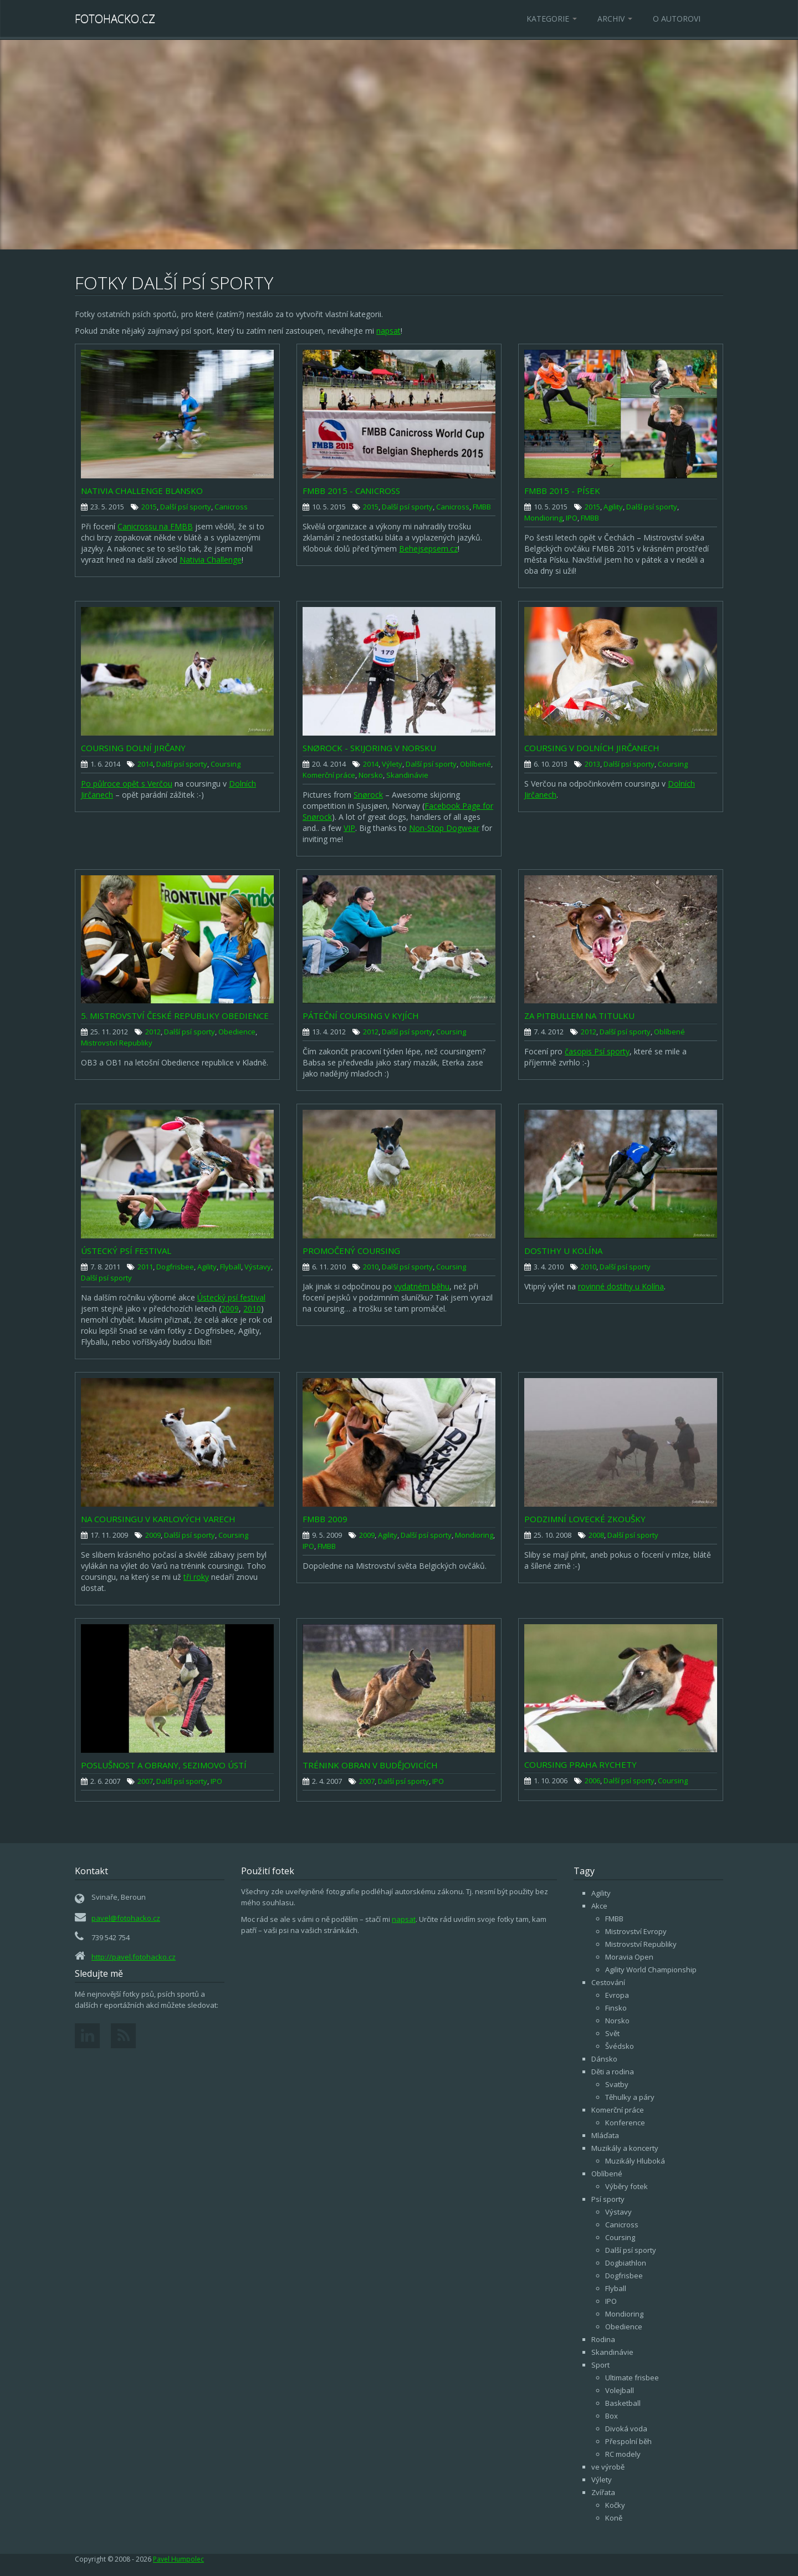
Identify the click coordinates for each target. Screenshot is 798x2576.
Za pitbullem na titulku (579, 1015)
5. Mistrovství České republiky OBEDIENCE (175, 1015)
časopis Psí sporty (597, 1051)
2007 (145, 1781)
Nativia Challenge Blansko (142, 490)
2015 (149, 507)
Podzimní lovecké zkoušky (585, 1518)
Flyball (230, 1267)
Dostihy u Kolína (563, 1250)
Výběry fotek (626, 2186)
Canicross (231, 507)
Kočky (615, 2505)
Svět (612, 2033)
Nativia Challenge (211, 559)
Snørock (368, 794)
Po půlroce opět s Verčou (126, 783)
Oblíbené (475, 764)
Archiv (614, 18)
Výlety (392, 764)
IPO (571, 518)
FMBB (482, 507)
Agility (613, 507)
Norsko (371, 775)
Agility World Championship (651, 1970)
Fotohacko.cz (115, 18)
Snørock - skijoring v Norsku (369, 747)
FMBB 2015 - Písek (562, 490)
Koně (613, 2518)
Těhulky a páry (629, 2097)
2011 (145, 1267)
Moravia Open (629, 1957)
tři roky (196, 1577)
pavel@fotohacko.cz (125, 1918)
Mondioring (543, 518)
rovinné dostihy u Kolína (621, 1286)
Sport (600, 2365)
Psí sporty (608, 2199)
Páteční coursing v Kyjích (361, 1015)
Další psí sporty (185, 507)
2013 (592, 764)
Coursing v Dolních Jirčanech (591, 747)
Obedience (236, 1032)
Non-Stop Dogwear (444, 828)
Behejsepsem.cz (428, 548)
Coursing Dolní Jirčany (133, 747)
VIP (349, 828)
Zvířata (603, 2492)
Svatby (616, 2084)
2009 (230, 1308)
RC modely (623, 2454)
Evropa (617, 1995)
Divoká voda (626, 2429)
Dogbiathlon (625, 2263)
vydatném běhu (421, 1286)
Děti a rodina (612, 2072)
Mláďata (605, 2135)
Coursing (226, 764)
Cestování (608, 1982)
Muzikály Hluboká (635, 2161)
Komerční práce (329, 775)
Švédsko (619, 2046)
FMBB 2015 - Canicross (351, 490)
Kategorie (551, 18)
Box (611, 2416)
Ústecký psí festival (126, 1250)
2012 (153, 1032)
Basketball (623, 2403)
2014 (145, 764)
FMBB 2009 (325, 1518)
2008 (596, 1535)
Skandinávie (407, 775)
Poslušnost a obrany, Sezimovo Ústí (164, 1765)
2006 (592, 1781)
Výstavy (257, 1267)
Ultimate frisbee (632, 2378)
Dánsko (604, 2059)
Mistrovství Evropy (636, 1931)
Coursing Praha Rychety (580, 1764)
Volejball (619, 2390)
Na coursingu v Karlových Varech (158, 1518)
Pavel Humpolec (178, 2559)
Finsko (616, 2008)
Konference (625, 2123)
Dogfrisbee (175, 1267)
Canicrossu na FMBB (155, 526)
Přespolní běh (628, 2441)
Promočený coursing (351, 1250)
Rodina (603, 2339)
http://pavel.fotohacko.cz (133, 1957)
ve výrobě (608, 2467)
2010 (252, 1308)
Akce (599, 1906)
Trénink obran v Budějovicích (370, 1765)
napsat (388, 330)
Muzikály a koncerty (624, 2148)
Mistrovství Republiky (116, 1043)
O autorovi (676, 18)
